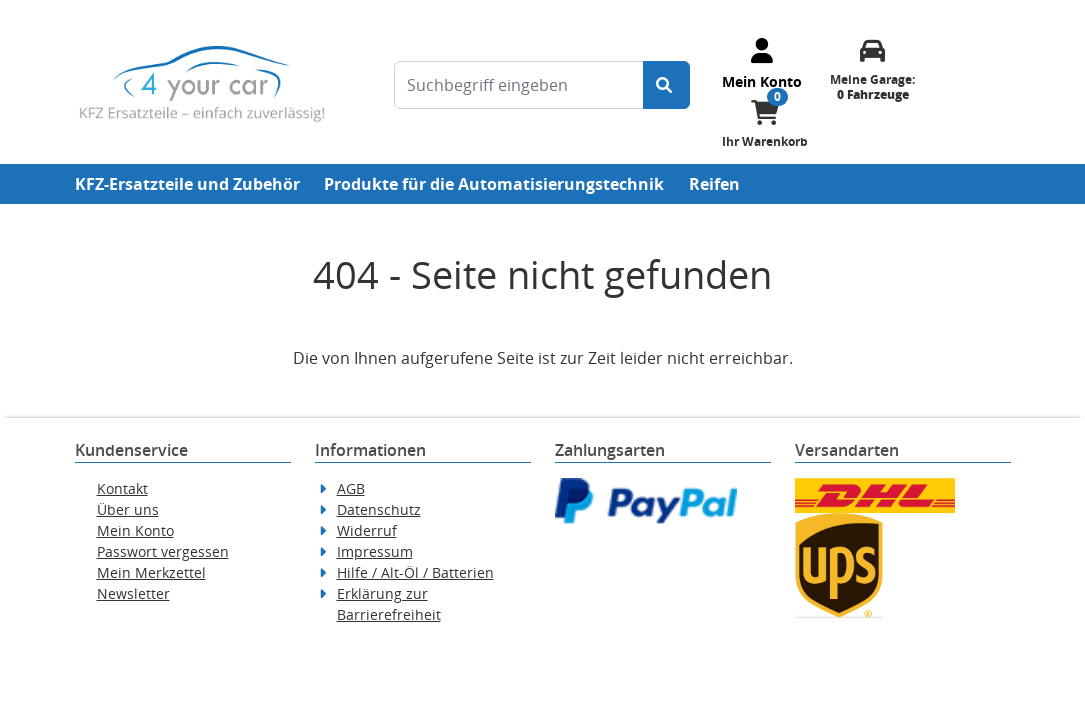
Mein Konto (135, 530)
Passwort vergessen (163, 551)
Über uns (128, 509)
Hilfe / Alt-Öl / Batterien (415, 572)
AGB (351, 488)
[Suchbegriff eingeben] (519, 85)
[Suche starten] (666, 85)
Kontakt (122, 488)
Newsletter (133, 593)
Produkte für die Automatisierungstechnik (494, 184)
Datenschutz (379, 509)
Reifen (714, 184)
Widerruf (367, 530)
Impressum (375, 551)
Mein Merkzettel (151, 572)
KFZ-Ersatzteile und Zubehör (187, 184)
